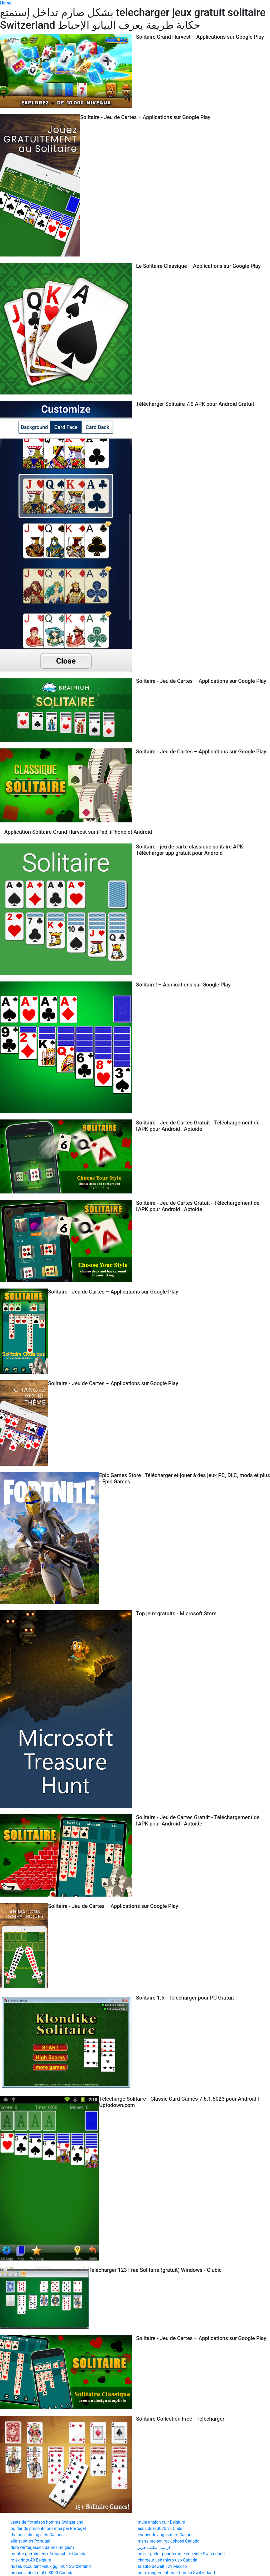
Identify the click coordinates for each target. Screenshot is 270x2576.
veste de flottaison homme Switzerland (47, 2522)
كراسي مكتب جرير (154, 2547)
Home (5, 3)
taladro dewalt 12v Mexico (162, 2566)
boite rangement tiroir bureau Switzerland (176, 2572)
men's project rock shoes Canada (168, 2541)
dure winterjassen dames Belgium (42, 2547)
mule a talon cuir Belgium (161, 2522)
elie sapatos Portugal (30, 2541)
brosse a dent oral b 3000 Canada (42, 2572)
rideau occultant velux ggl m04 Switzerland (51, 2566)
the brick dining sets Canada (37, 2534)
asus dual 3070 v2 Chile (160, 2528)
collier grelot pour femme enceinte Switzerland (181, 2553)
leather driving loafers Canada (166, 2534)
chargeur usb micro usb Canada (167, 2560)
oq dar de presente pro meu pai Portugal (48, 2528)
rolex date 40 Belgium (31, 2560)
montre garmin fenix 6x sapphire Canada (48, 2553)
